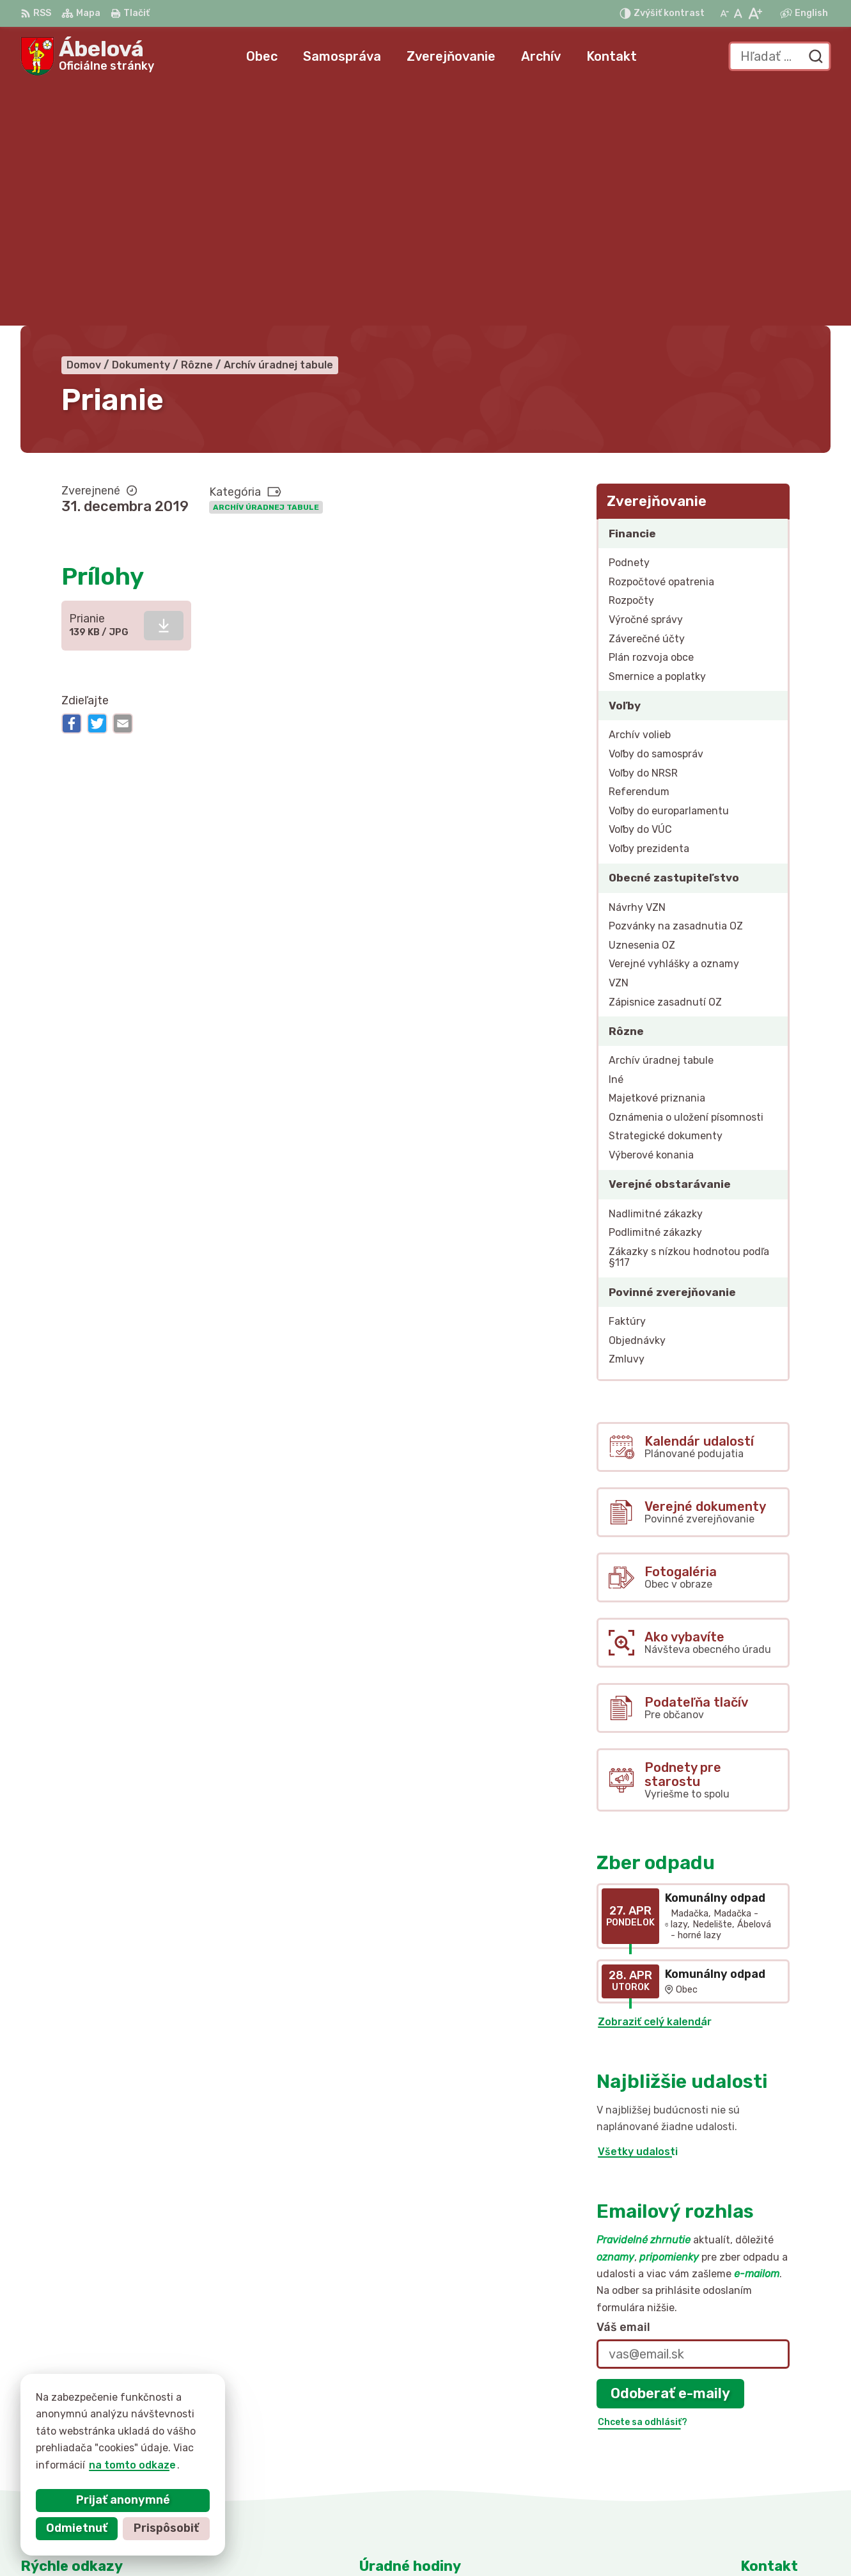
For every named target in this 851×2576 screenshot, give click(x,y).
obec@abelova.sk (785, 2471)
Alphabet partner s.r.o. (431, 2541)
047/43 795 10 (778, 2457)
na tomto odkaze (132, 2465)
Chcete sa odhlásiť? (642, 2182)
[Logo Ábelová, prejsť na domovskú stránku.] (87, 56)
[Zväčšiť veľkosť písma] (755, 13)
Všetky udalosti (638, 1912)
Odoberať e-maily (670, 2153)
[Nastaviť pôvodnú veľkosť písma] (738, 13)
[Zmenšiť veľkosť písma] (724, 13)
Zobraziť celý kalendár (655, 1782)
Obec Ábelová (618, 2541)
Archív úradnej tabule (266, 267)
